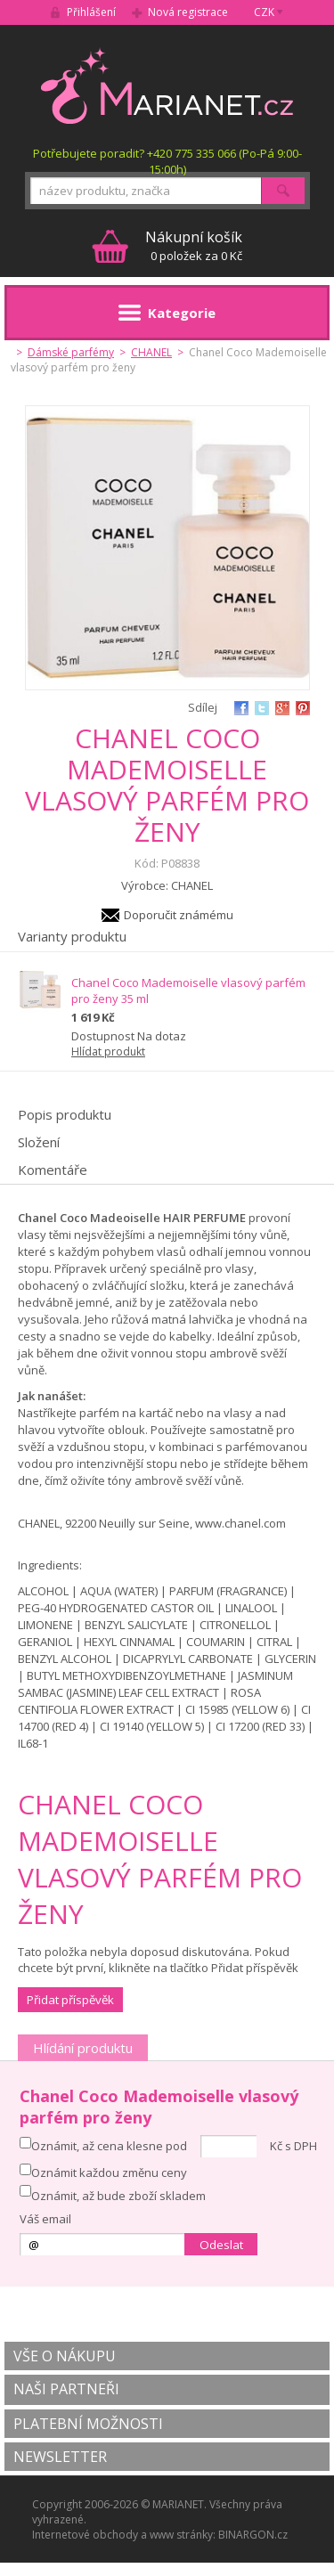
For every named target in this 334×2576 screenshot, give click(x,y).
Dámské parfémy (71, 352)
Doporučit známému (178, 915)
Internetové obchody (85, 2534)
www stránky (181, 2534)
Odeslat (221, 2245)
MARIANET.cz (167, 85)
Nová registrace (188, 12)
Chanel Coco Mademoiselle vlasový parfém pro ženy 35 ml (188, 990)
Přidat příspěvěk (70, 2000)
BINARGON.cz (253, 2534)
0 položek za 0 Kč (193, 245)
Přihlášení (91, 12)
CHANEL (151, 352)
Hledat (283, 190)
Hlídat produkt (108, 1051)
